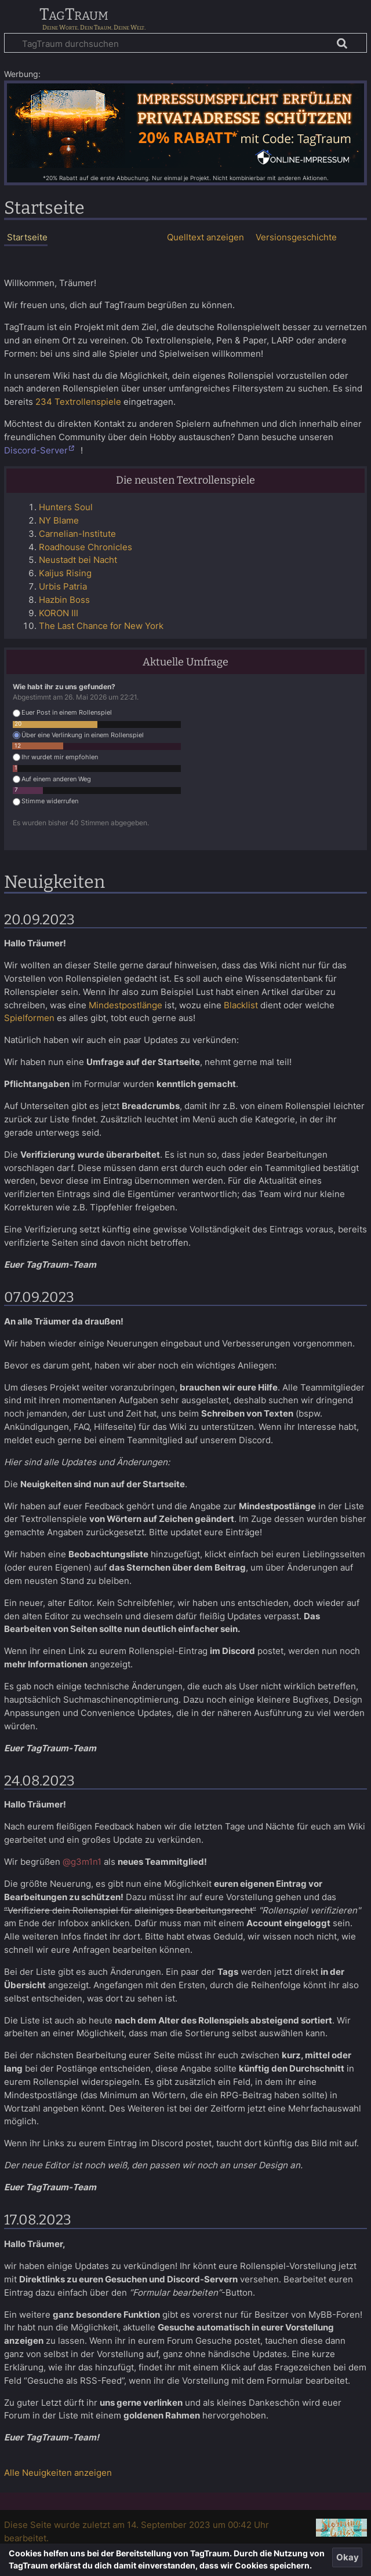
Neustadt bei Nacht (78, 559)
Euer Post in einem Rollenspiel (62, 712)
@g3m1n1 (82, 1861)
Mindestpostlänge (125, 1005)
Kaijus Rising (65, 573)
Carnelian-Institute (77, 533)
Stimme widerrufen (45, 801)
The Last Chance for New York (101, 625)
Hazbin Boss (64, 599)
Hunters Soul (66, 507)
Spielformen (29, 1017)
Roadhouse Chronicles (85, 546)
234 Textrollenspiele (78, 401)
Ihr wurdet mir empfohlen (55, 757)
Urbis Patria (63, 586)
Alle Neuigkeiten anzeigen (58, 2472)
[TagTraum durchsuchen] (185, 43)
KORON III (58, 613)
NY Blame (59, 520)
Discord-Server (36, 450)
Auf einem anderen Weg (52, 779)
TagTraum (73, 15)
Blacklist (241, 1005)
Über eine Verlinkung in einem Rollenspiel (78, 735)
